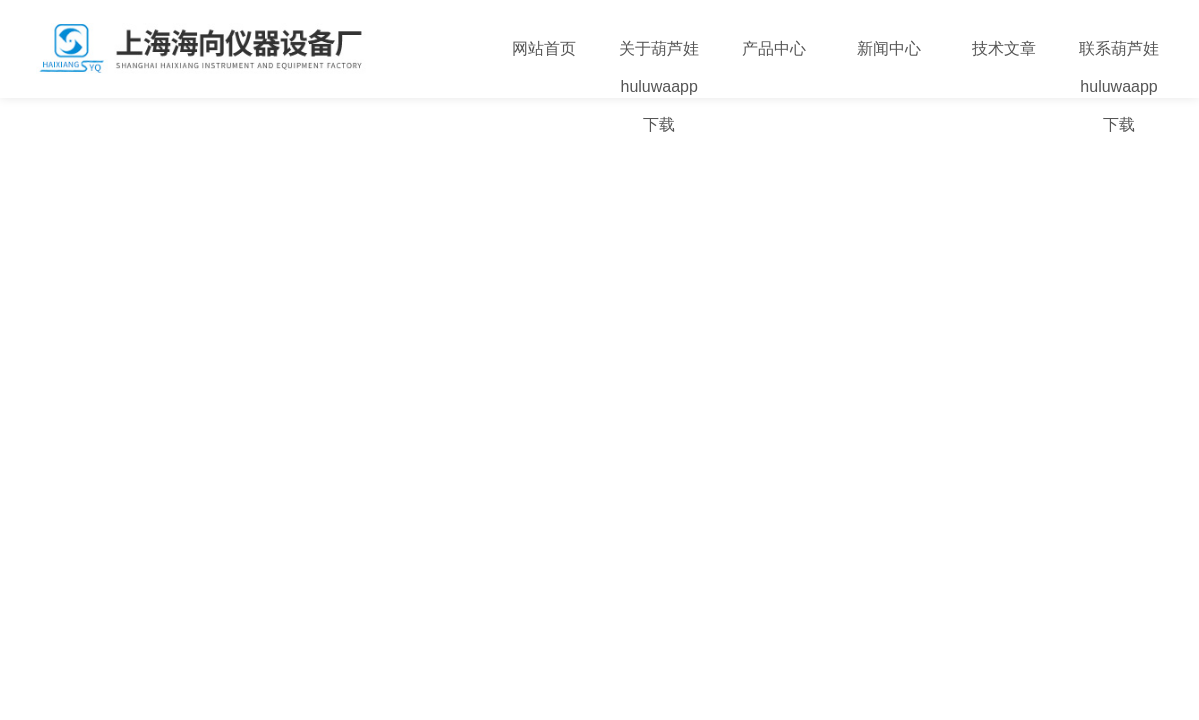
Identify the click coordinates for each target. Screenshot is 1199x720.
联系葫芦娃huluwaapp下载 (1119, 86)
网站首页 (544, 48)
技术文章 (1004, 48)
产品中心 (774, 48)
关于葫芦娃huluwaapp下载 (659, 86)
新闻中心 (889, 48)
